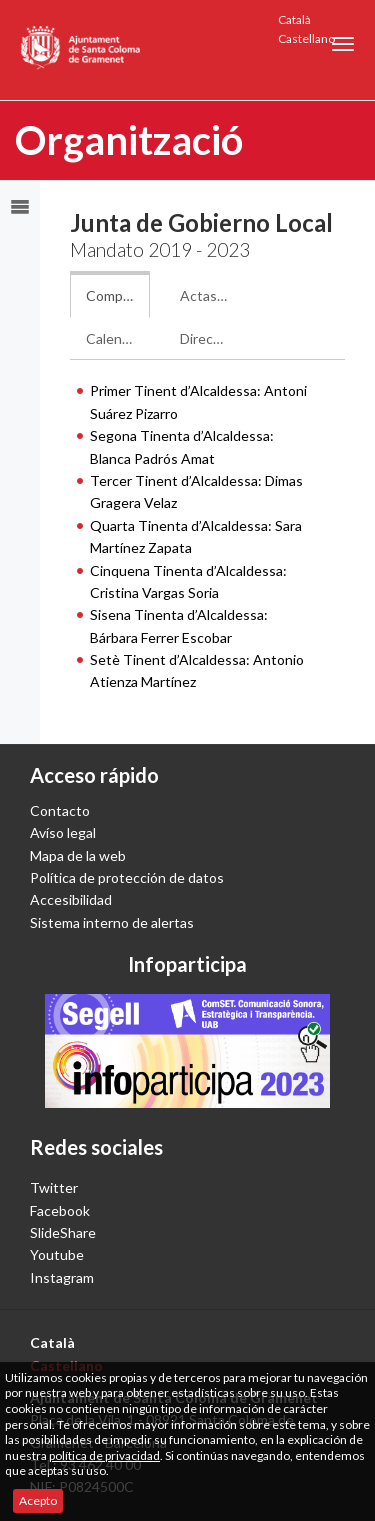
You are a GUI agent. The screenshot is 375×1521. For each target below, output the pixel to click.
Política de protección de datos (127, 877)
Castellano (306, 38)
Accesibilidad (71, 899)
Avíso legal (63, 832)
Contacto (60, 810)
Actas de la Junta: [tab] (212, 295)
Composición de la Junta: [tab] (118, 295)
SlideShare (63, 1232)
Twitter (54, 1187)
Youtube (57, 1254)
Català (294, 19)
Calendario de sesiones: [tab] (118, 338)
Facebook (60, 1210)
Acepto (38, 1500)
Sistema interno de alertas (112, 922)
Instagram (62, 1277)
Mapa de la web (78, 855)
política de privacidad (104, 1455)
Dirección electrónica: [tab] (212, 338)
